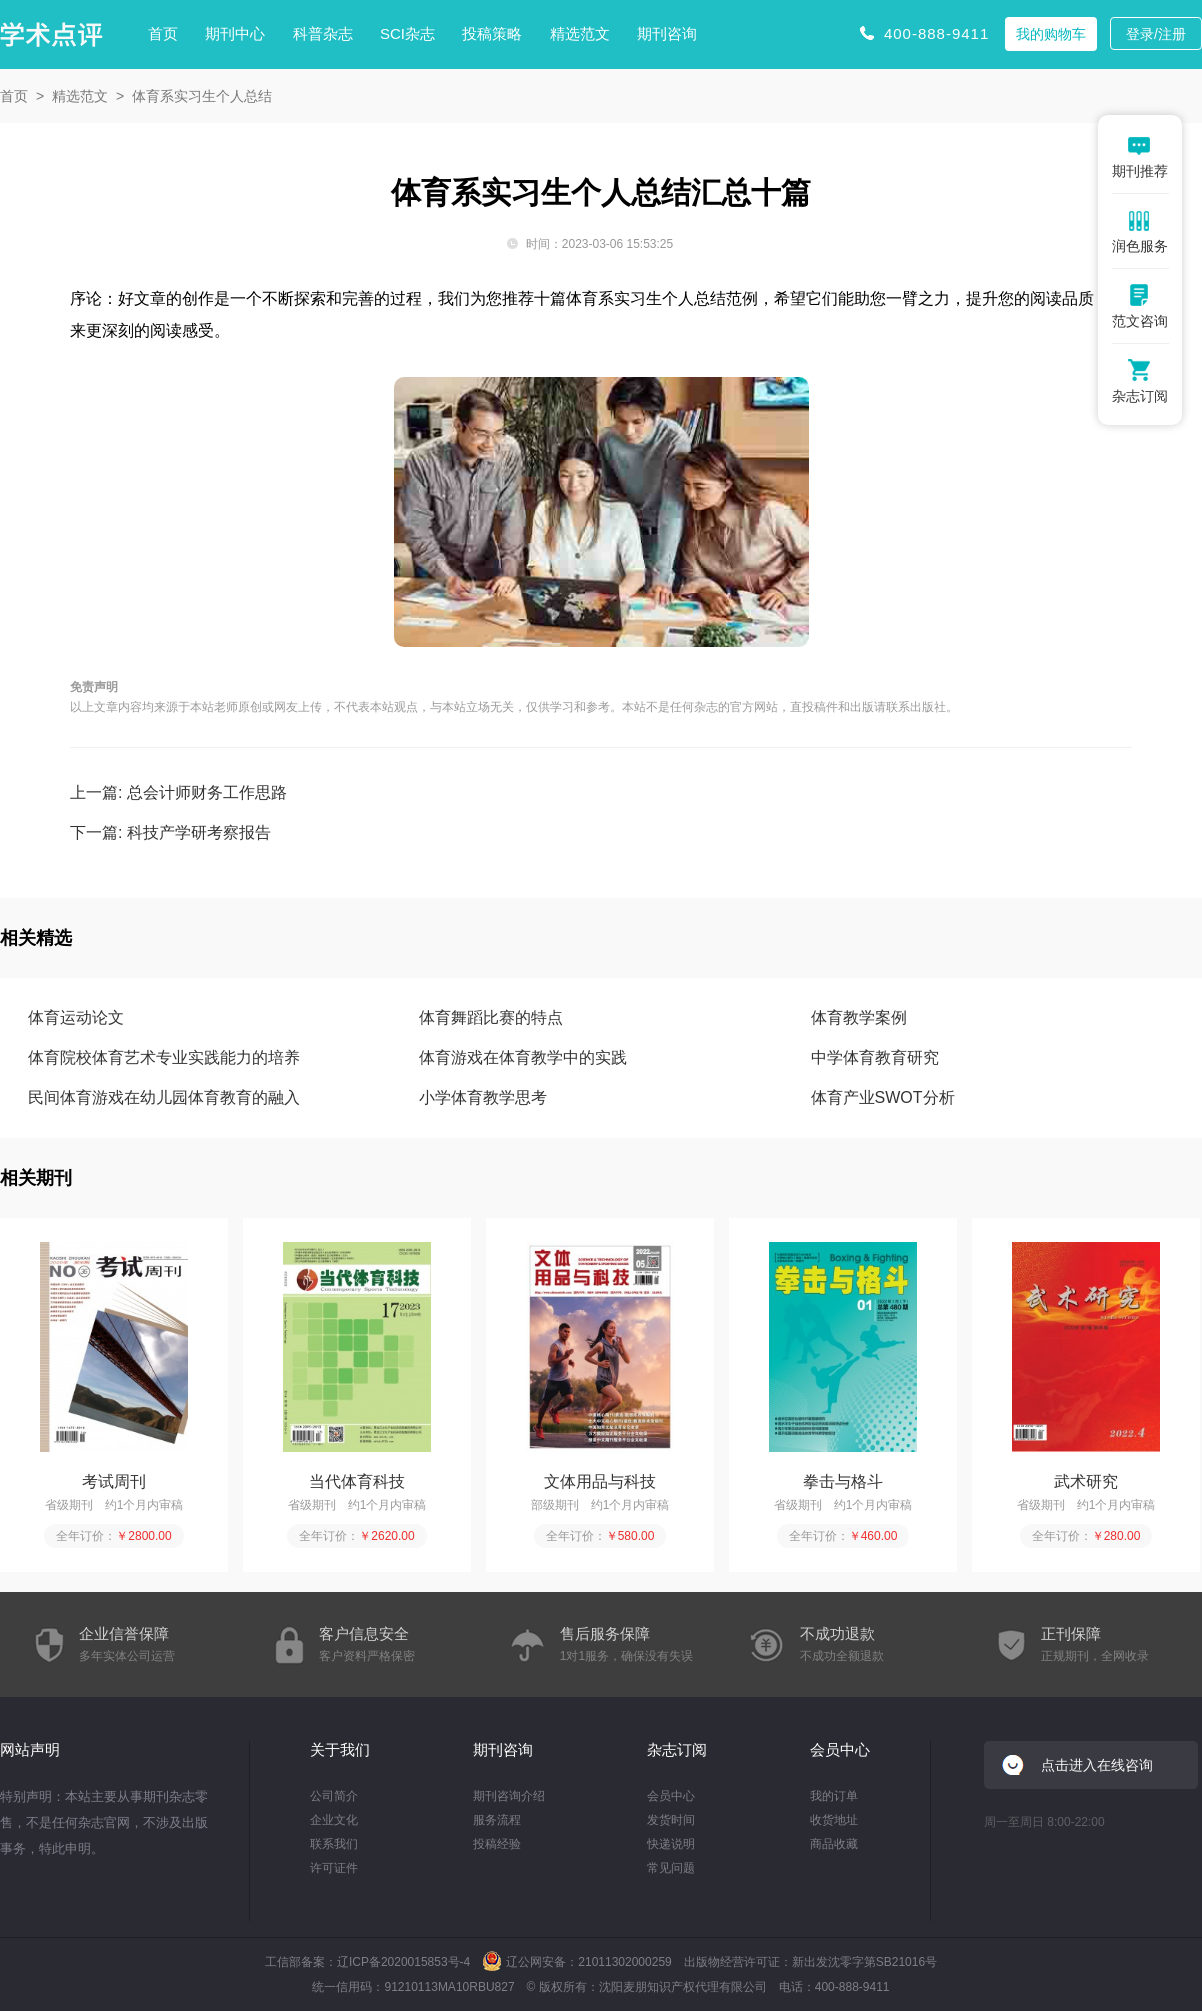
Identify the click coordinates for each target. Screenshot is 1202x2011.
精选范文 (580, 33)
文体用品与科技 (600, 1481)
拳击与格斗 (843, 1481)
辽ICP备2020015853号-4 (403, 1962)
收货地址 (834, 1820)
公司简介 (334, 1796)
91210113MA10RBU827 (449, 1987)
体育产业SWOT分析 (883, 1097)
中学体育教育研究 (875, 1057)
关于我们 (340, 1749)
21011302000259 (624, 1962)
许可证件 (334, 1868)
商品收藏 (834, 1844)
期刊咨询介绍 (509, 1796)
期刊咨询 (667, 33)
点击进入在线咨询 (1097, 1765)
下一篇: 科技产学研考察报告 (170, 832)
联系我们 (334, 1844)
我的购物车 (1051, 34)
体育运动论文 (76, 1017)
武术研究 (1086, 1481)
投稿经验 (497, 1844)
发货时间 (671, 1820)
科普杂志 (323, 33)
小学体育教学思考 (483, 1097)
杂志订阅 (677, 1749)
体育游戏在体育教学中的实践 (523, 1057)
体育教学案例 (859, 1017)
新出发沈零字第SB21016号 (864, 1962)
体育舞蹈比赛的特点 (491, 1017)
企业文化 (334, 1820)
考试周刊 (114, 1481)
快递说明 (671, 1844)
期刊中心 (235, 33)
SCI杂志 (407, 33)
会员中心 (671, 1796)
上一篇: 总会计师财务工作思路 (178, 792)
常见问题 (671, 1868)
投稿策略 (492, 33)
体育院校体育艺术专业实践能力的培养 (164, 1057)
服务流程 (497, 1820)
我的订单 (834, 1796)
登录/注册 (1156, 34)
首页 (163, 33)
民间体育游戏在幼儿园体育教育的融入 (164, 1097)
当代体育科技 (357, 1481)
